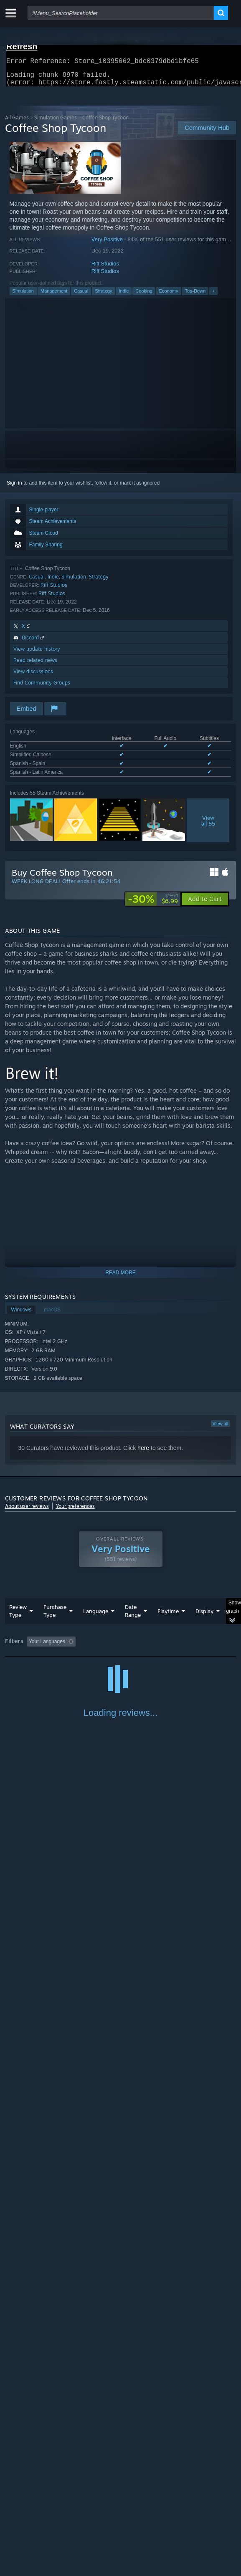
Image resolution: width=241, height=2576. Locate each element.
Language (95, 1616)
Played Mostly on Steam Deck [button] (40, 1658)
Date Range (133, 1616)
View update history (36, 654)
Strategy (103, 295)
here (143, 1453)
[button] (204, 904)
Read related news (35, 665)
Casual (81, 295)
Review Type (18, 1616)
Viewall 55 (208, 825)
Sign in (14, 488)
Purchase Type (54, 1616)
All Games (17, 122)
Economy (168, 295)
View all (220, 1428)
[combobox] (121, 13)
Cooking (143, 295)
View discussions (33, 676)
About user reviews (27, 1511)
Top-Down (195, 295)
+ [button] (213, 295)
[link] (152, 904)
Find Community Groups (41, 687)
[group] (120, 1652)
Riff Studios (105, 268)
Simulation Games (55, 122)
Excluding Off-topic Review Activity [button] (131, 1646)
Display (204, 1616)
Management (54, 295)
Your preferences (75, 1511)
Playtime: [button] (195, 1646)
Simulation (23, 295)
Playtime (168, 1616)
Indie (124, 295)
